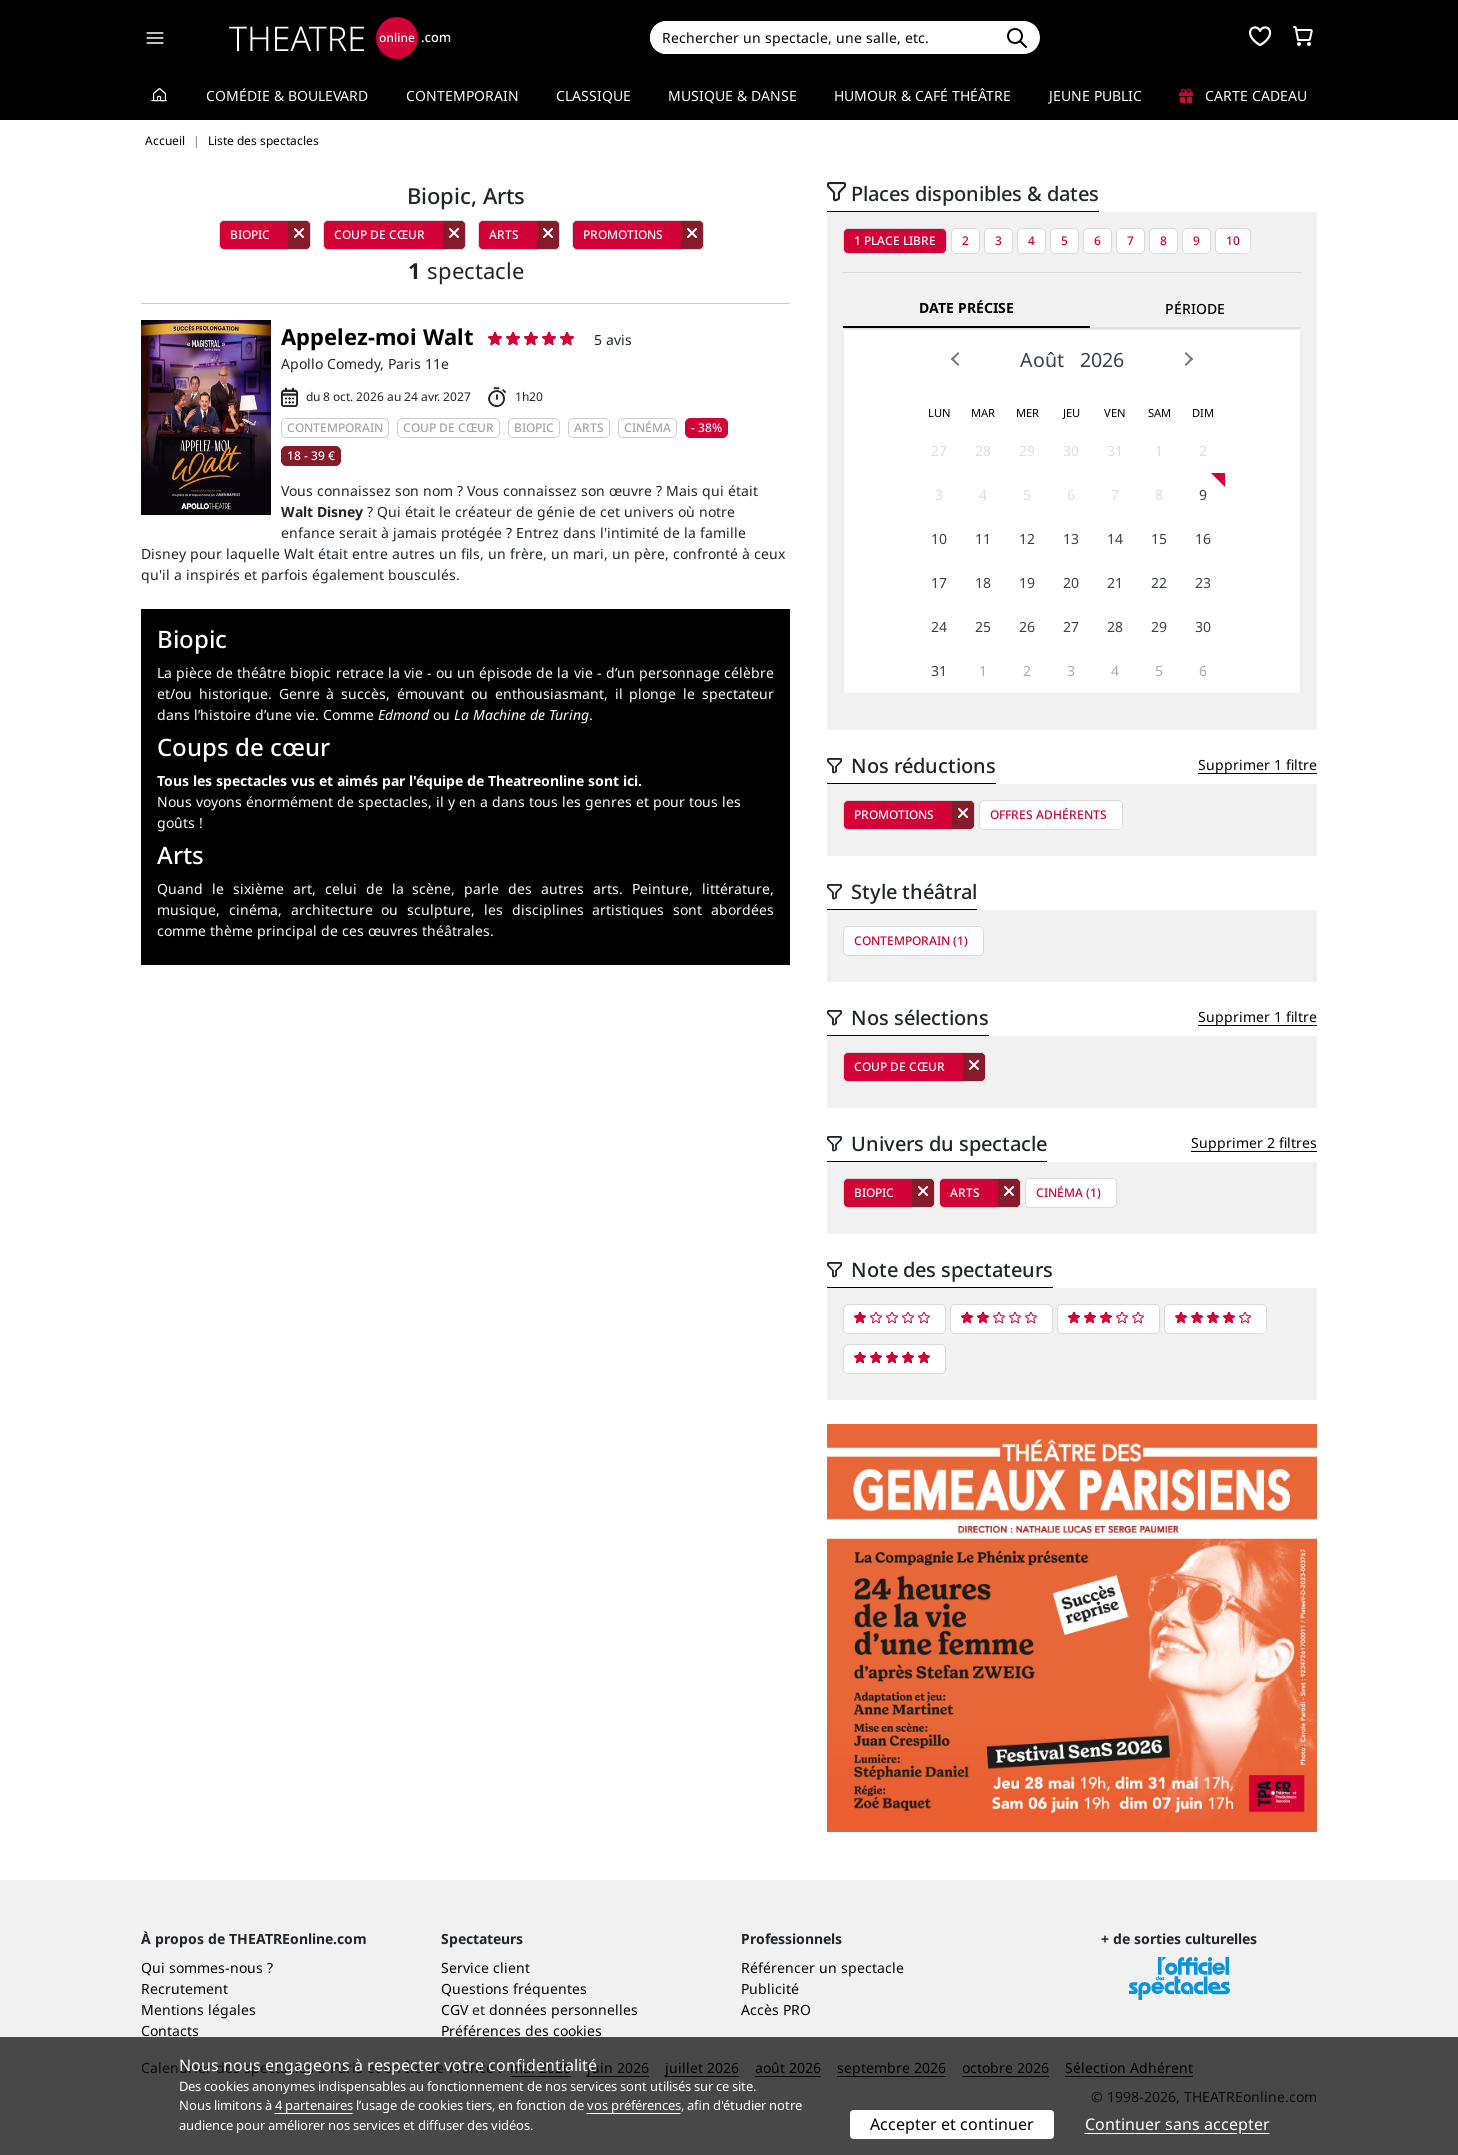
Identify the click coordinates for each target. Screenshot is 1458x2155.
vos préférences (634, 2105)
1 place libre (895, 240)
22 (1159, 582)
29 (1027, 450)
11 (983, 538)
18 (983, 582)
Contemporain (462, 95)
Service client (485, 1967)
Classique (593, 95)
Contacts (170, 2030)
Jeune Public (1095, 95)
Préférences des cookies (521, 2030)
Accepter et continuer (952, 2124)
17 (939, 582)
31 (1115, 450)
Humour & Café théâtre (922, 95)
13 (1071, 538)
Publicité (770, 1988)
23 (1203, 582)
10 (1233, 240)
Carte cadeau (1243, 95)
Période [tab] (1195, 308)
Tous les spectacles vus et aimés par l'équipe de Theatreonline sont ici (397, 780)
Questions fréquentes (514, 1988)
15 (1159, 538)
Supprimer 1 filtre (1257, 764)
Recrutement (184, 1988)
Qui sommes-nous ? (207, 1967)
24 (939, 626)
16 (1203, 538)
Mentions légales (198, 2009)
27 (939, 450)
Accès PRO (776, 2009)
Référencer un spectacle (822, 1967)
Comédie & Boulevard (287, 95)
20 (1071, 582)
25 (983, 626)
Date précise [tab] (966, 307)
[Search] (821, 37)
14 (1115, 538)
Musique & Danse (732, 95)
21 (1115, 582)
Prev (956, 359)
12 (1027, 538)
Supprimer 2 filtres (1254, 1142)
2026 (1102, 359)
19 (1027, 582)
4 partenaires (314, 2105)
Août (1042, 359)
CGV (454, 2009)
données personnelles (563, 2009)
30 (1071, 450)
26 (1027, 626)
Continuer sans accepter (1177, 2124)
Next (1188, 359)
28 (983, 450)
